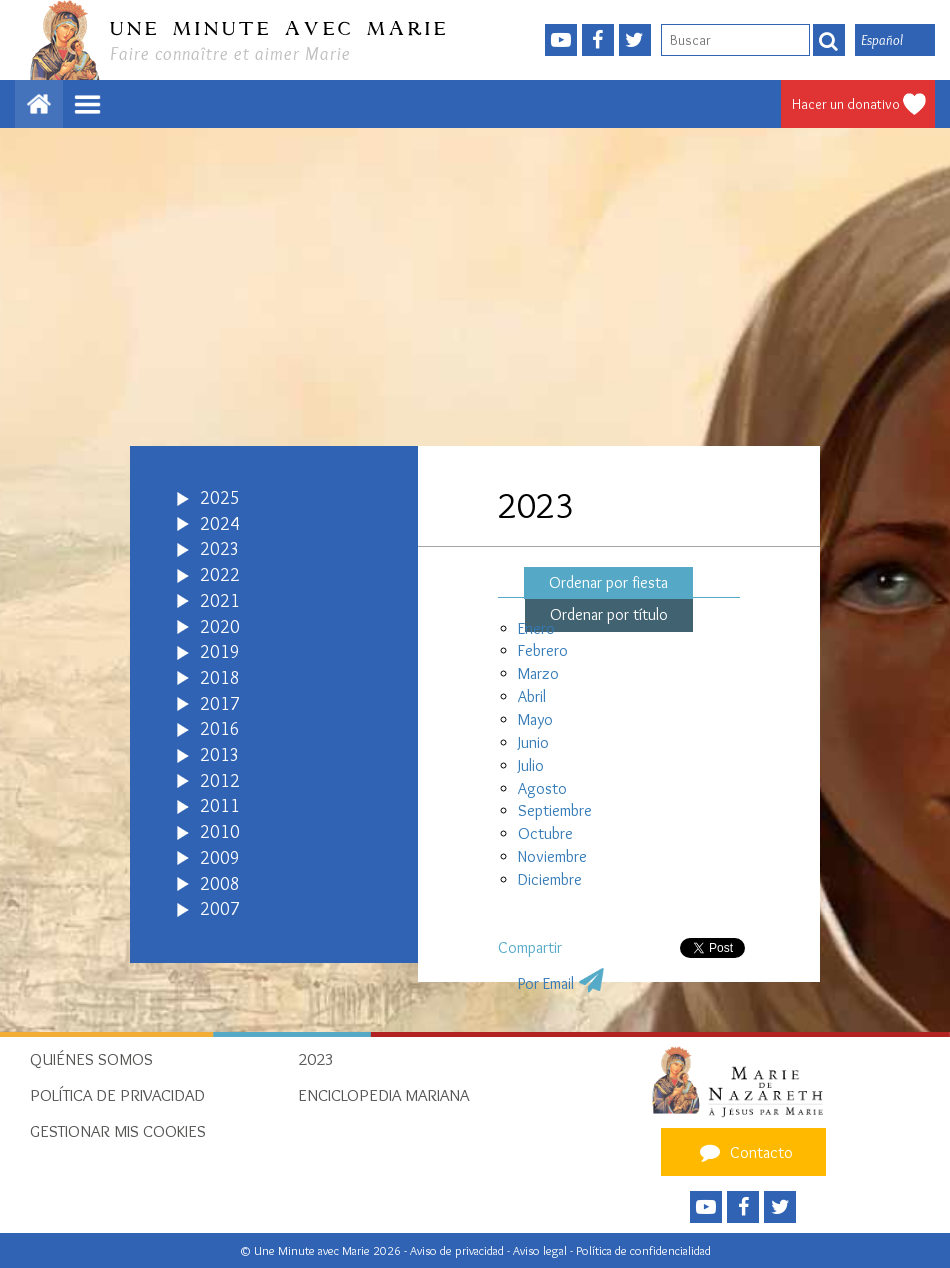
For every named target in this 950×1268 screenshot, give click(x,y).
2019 (220, 652)
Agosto (542, 788)
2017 (220, 704)
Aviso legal (541, 1250)
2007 (220, 909)
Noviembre (552, 856)
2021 (220, 601)
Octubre (545, 833)
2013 (220, 755)
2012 (220, 781)
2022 (220, 575)
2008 (220, 884)
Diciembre (550, 879)
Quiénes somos (91, 1059)
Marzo (538, 673)
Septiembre (555, 810)
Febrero (543, 650)
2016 (220, 729)
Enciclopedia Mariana (383, 1095)
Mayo (535, 719)
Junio (533, 742)
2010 (220, 832)
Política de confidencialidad (643, 1250)
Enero (536, 628)
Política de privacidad (117, 1095)
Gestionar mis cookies (118, 1131)
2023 (220, 549)
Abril (532, 696)
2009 (220, 858)
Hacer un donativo (846, 104)
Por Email (546, 983)
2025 (220, 498)
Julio (531, 765)
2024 (220, 524)
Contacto (743, 1152)
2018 (220, 678)
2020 (220, 627)
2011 (220, 806)
